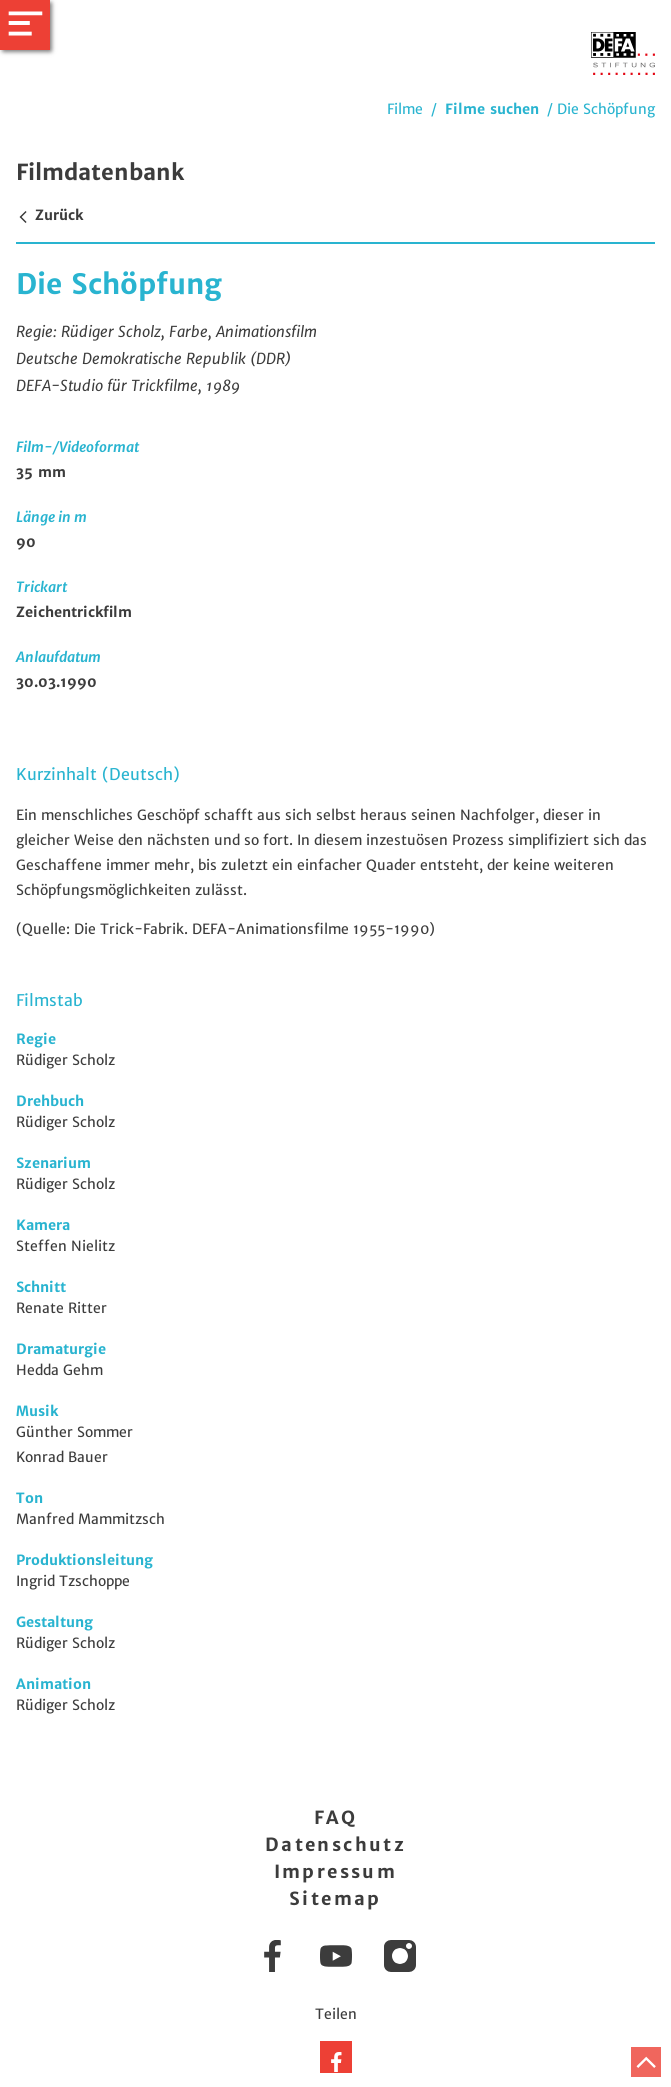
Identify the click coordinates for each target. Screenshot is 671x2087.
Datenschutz (335, 1844)
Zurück (49, 215)
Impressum (336, 1871)
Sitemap (335, 1898)
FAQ (335, 1817)
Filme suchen (492, 109)
